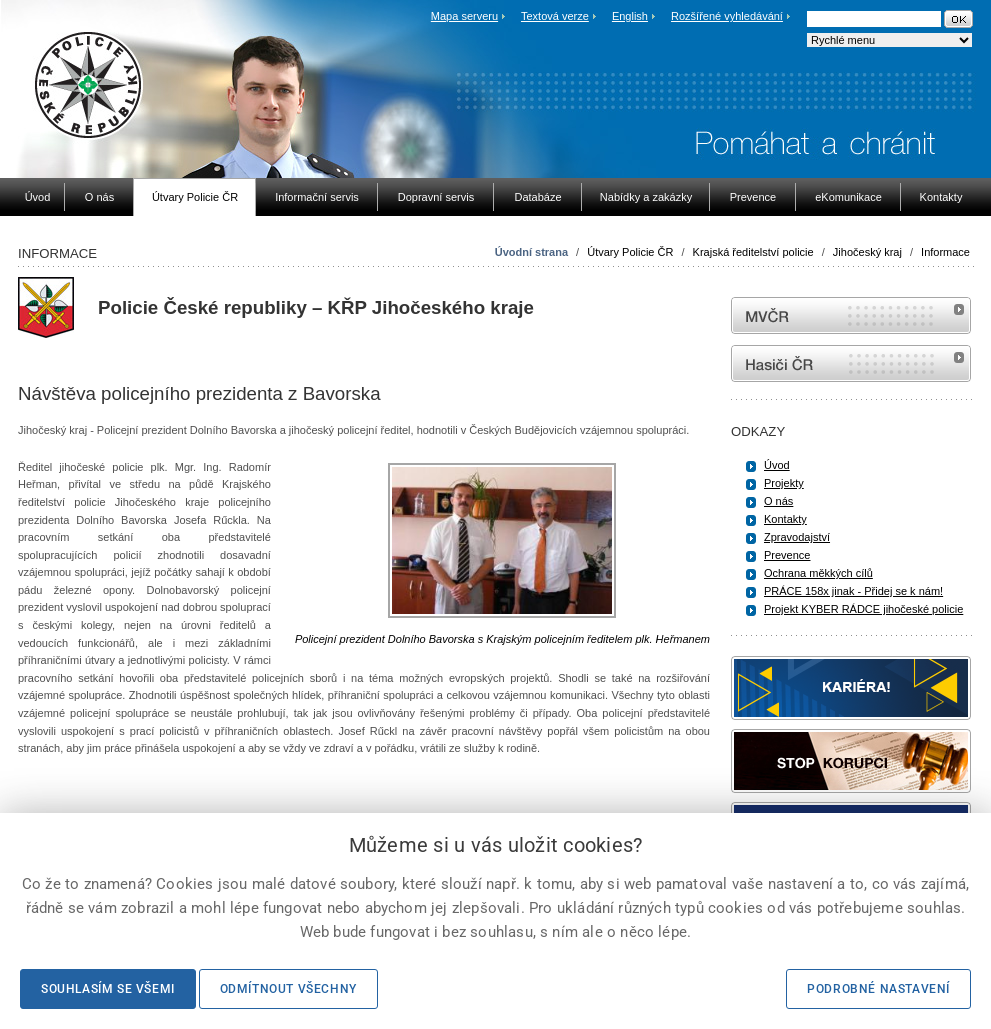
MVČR (851, 315)
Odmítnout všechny (288, 989)
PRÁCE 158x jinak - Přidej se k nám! (853, 591)
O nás (778, 501)
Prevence (787, 555)
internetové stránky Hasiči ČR (851, 363)
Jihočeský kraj (867, 252)
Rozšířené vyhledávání (727, 16)
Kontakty (785, 519)
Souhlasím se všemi (108, 989)
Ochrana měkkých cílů (818, 573)
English (630, 16)
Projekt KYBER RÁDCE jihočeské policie (863, 609)
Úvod (777, 465)
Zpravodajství (797, 537)
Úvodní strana (531, 252)
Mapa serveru (464, 16)
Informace (945, 252)
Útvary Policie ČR (630, 252)
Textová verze (555, 16)
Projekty (784, 483)
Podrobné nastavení (878, 989)
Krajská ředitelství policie (753, 252)
